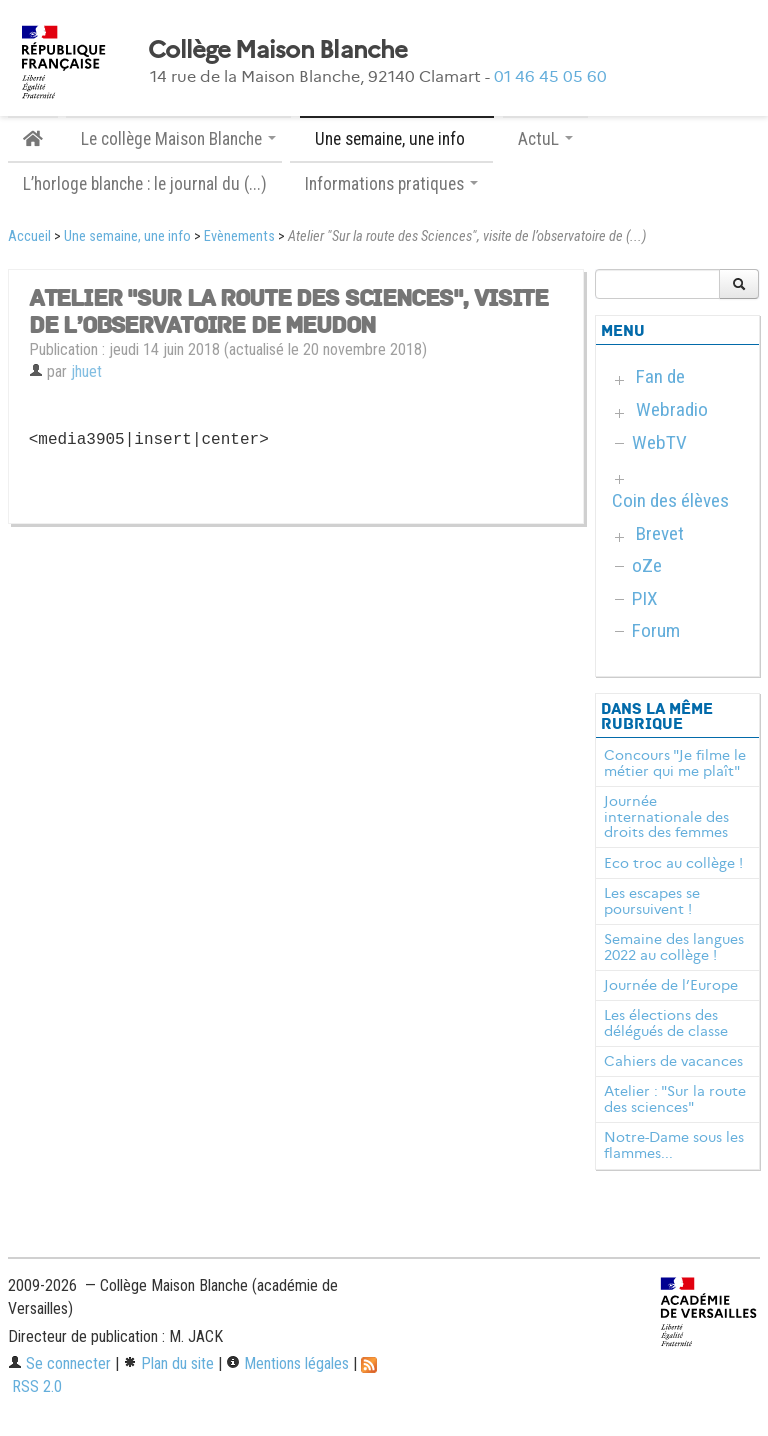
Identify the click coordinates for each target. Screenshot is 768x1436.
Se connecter (59, 1363)
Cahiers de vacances (673, 1061)
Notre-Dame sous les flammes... (674, 1145)
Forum (656, 630)
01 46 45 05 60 (550, 76)
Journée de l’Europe (671, 985)
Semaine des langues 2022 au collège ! (674, 947)
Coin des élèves (670, 500)
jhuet (86, 371)
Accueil (29, 236)
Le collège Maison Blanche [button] (178, 139)
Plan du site (168, 1363)
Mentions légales (287, 1363)
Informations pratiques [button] (391, 184)
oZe (647, 565)
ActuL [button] (545, 139)
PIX (645, 598)
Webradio (672, 409)
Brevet (660, 533)
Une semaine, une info (127, 236)
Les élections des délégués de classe (666, 1023)
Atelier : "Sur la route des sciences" (675, 1099)
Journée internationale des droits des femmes (666, 817)
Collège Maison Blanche (277, 50)
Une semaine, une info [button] (397, 139)
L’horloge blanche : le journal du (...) (145, 184)
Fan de (660, 376)
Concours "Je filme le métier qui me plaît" (675, 763)
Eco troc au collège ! (673, 863)
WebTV (659, 442)
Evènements (239, 236)
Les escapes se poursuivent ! (652, 901)
